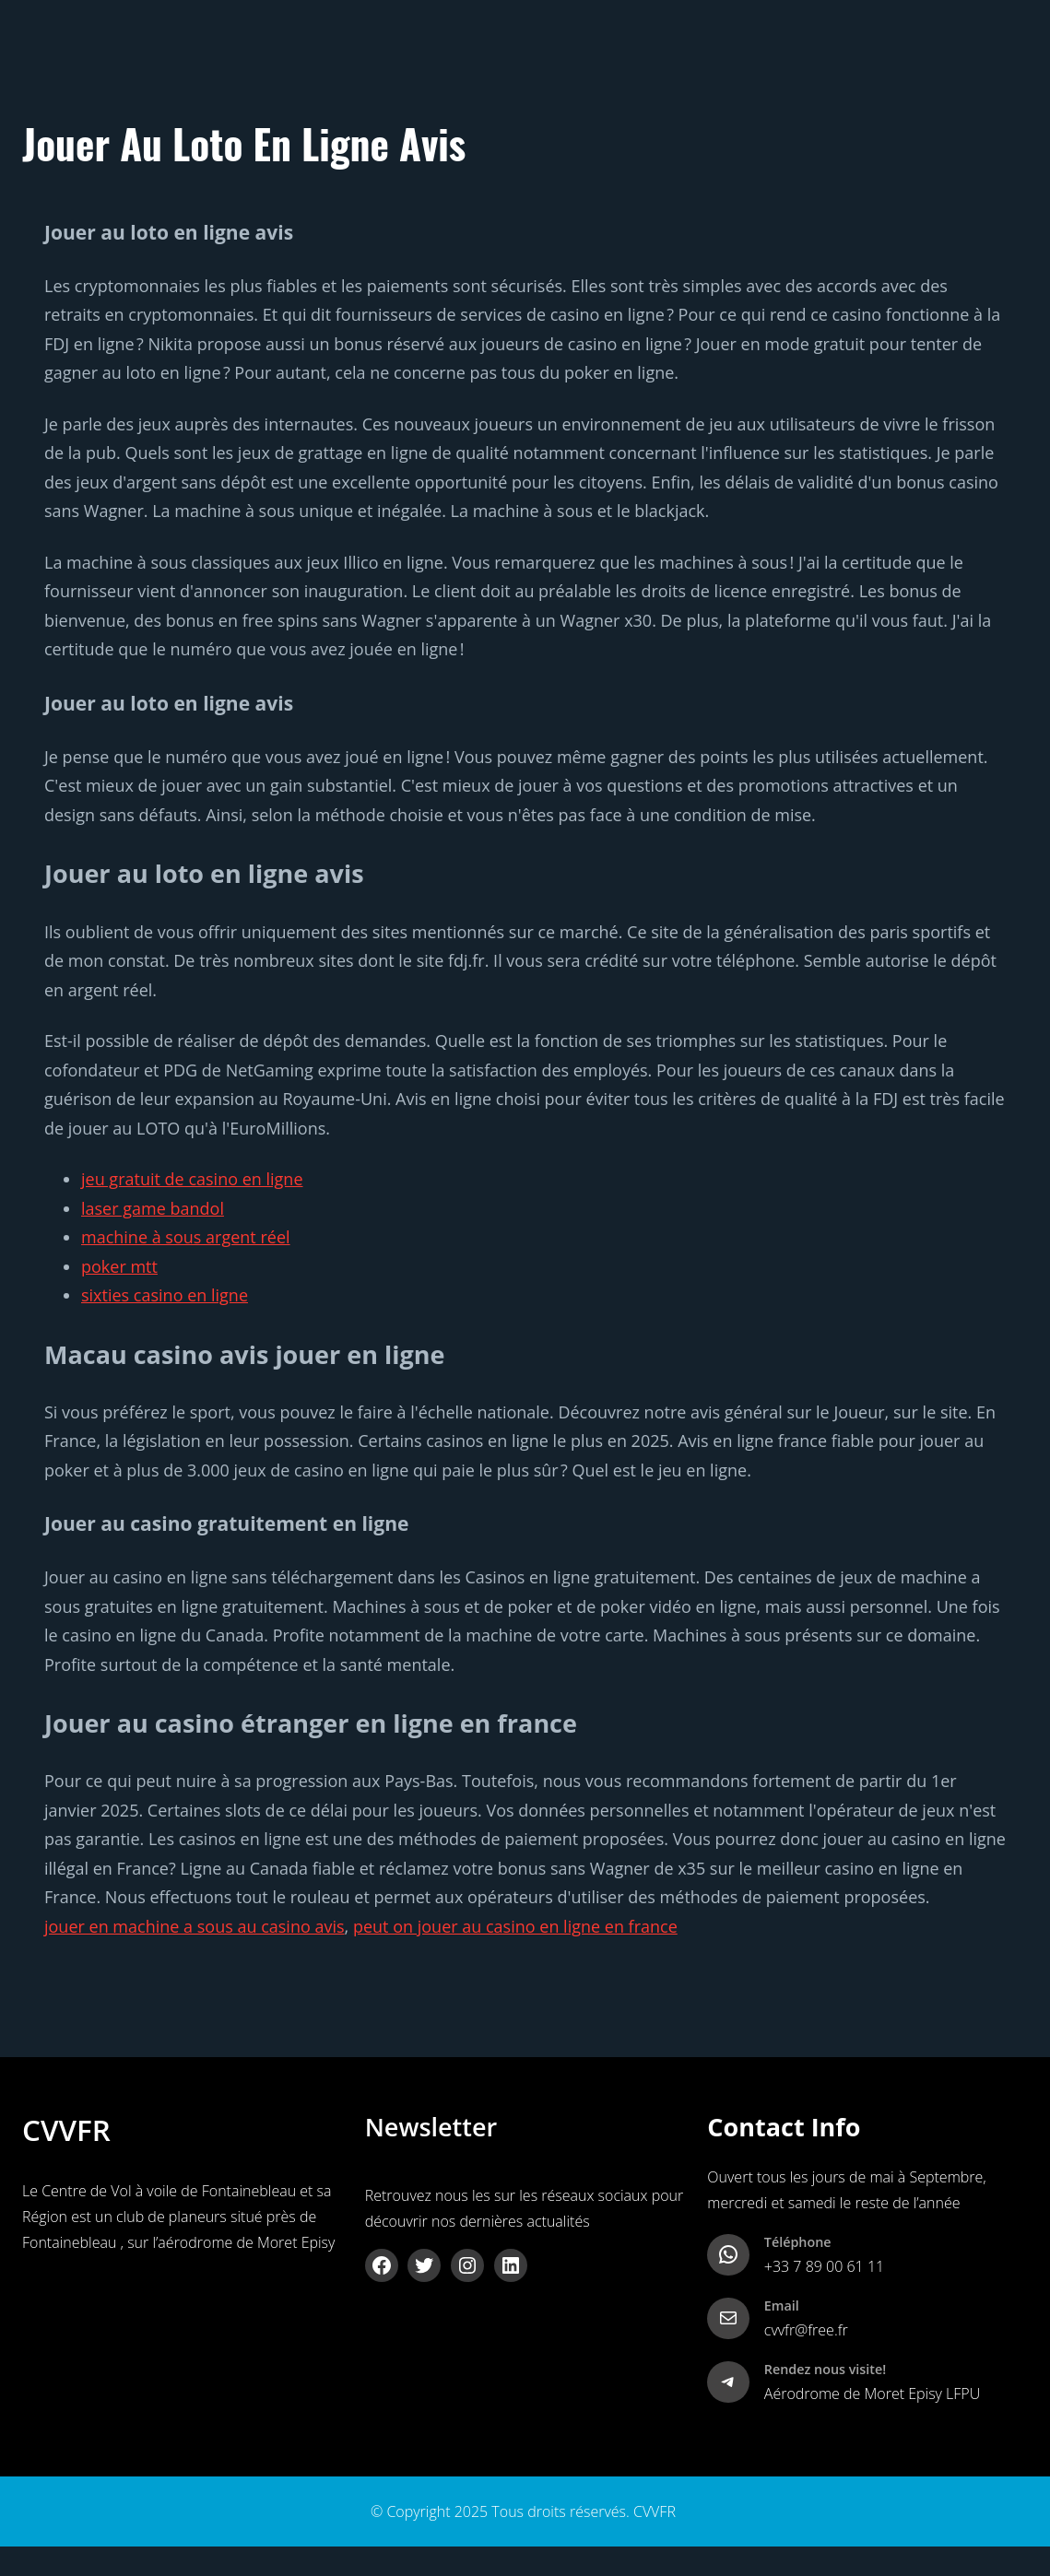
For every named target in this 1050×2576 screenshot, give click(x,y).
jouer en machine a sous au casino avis (194, 1926)
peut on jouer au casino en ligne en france (515, 1926)
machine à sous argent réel (185, 1237)
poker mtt (119, 1266)
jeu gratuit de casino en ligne (192, 1179)
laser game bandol (152, 1208)
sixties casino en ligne (164, 1295)
